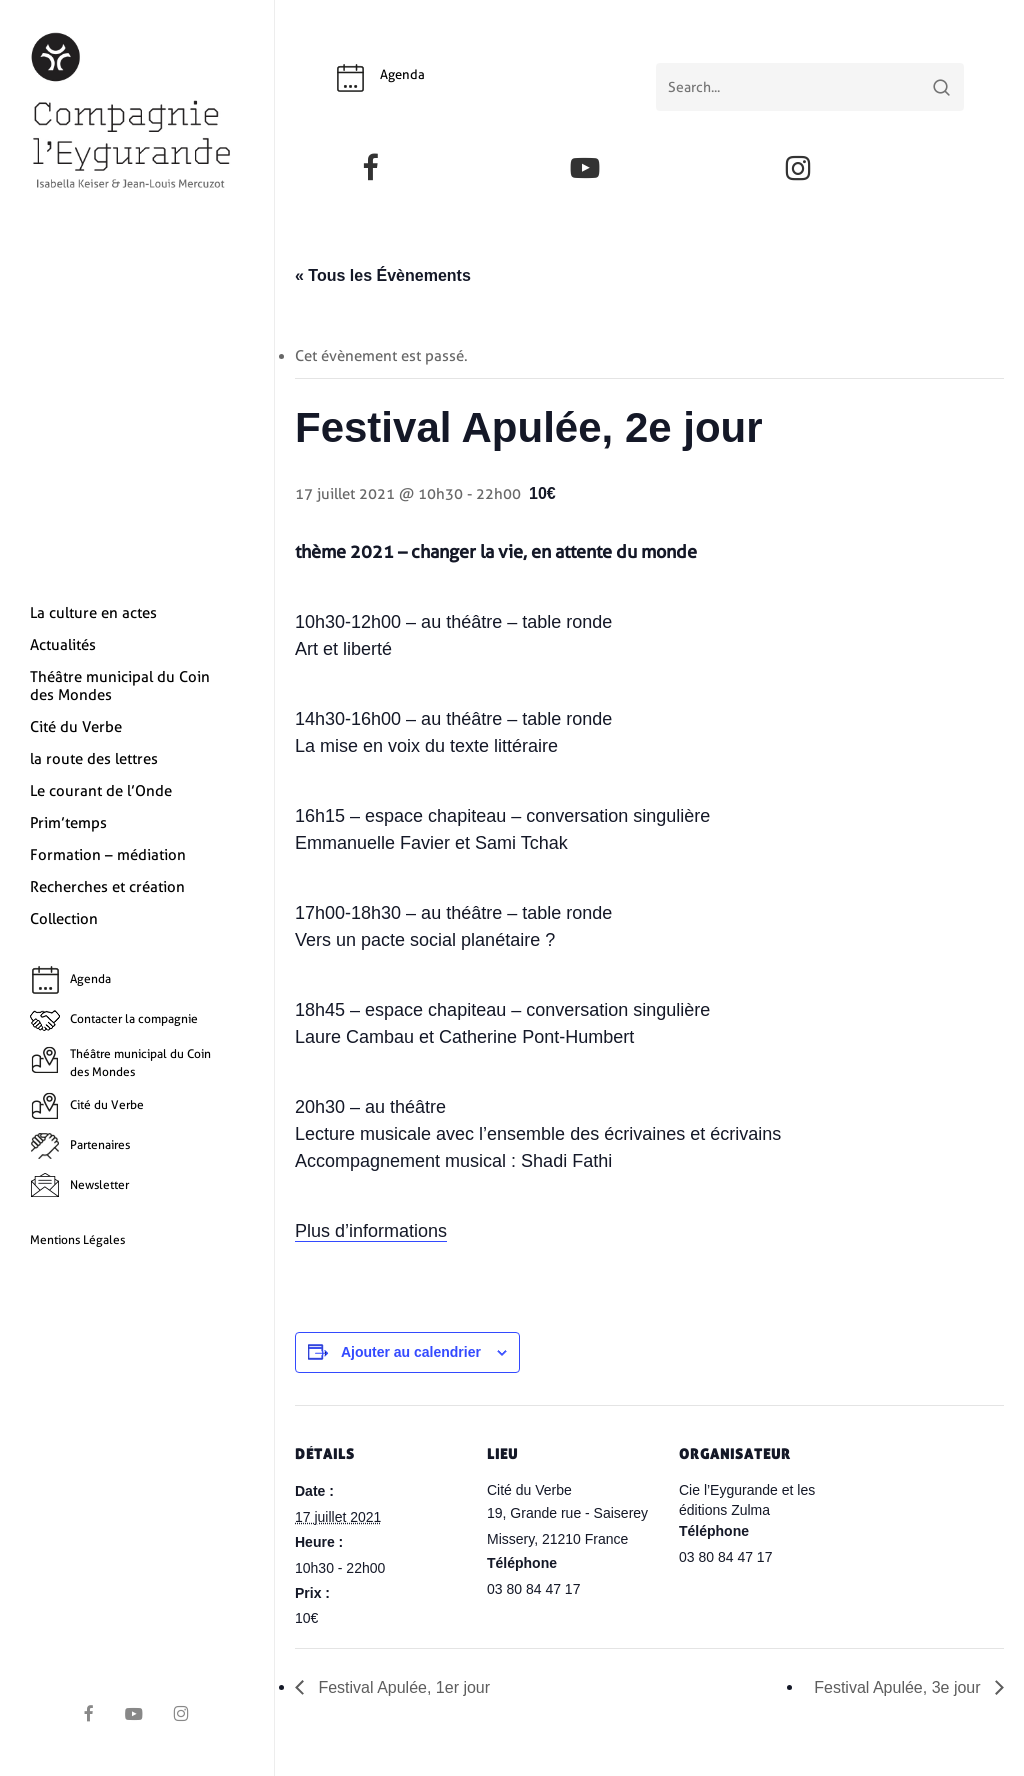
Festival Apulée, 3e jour (899, 1687)
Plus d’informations (371, 1231)
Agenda (402, 74)
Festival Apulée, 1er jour (402, 1687)
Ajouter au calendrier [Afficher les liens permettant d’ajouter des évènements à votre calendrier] (411, 1352)
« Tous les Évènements (383, 275)
